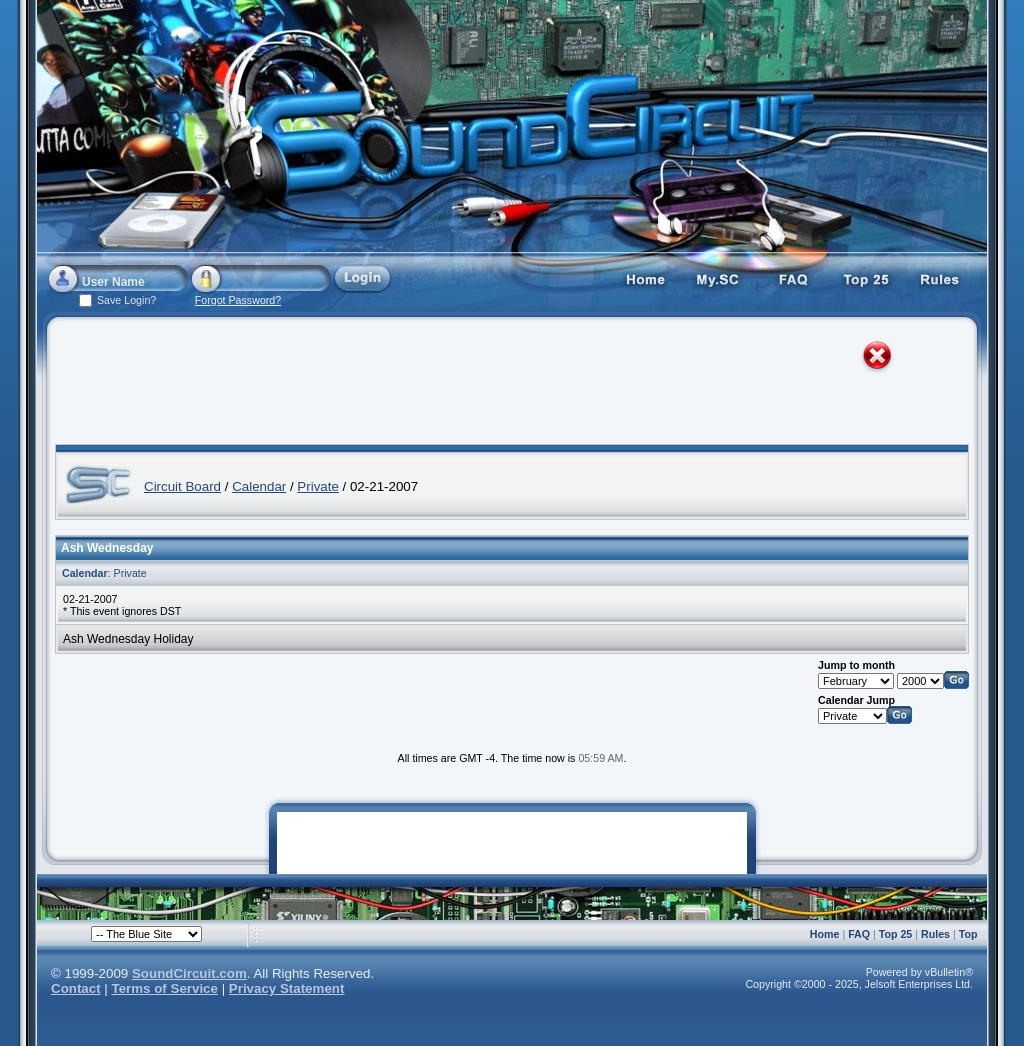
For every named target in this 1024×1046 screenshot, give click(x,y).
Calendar (259, 486)
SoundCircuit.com (189, 973)
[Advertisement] (494, 385)
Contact (76, 988)
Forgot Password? (238, 300)
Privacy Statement (287, 988)
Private (317, 486)
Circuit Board (182, 486)
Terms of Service (165, 988)
